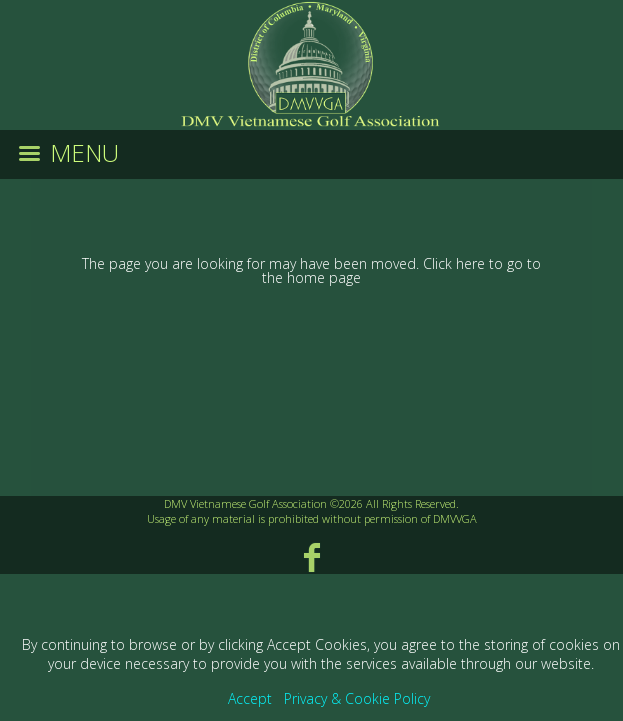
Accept (250, 698)
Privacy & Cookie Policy (357, 698)
